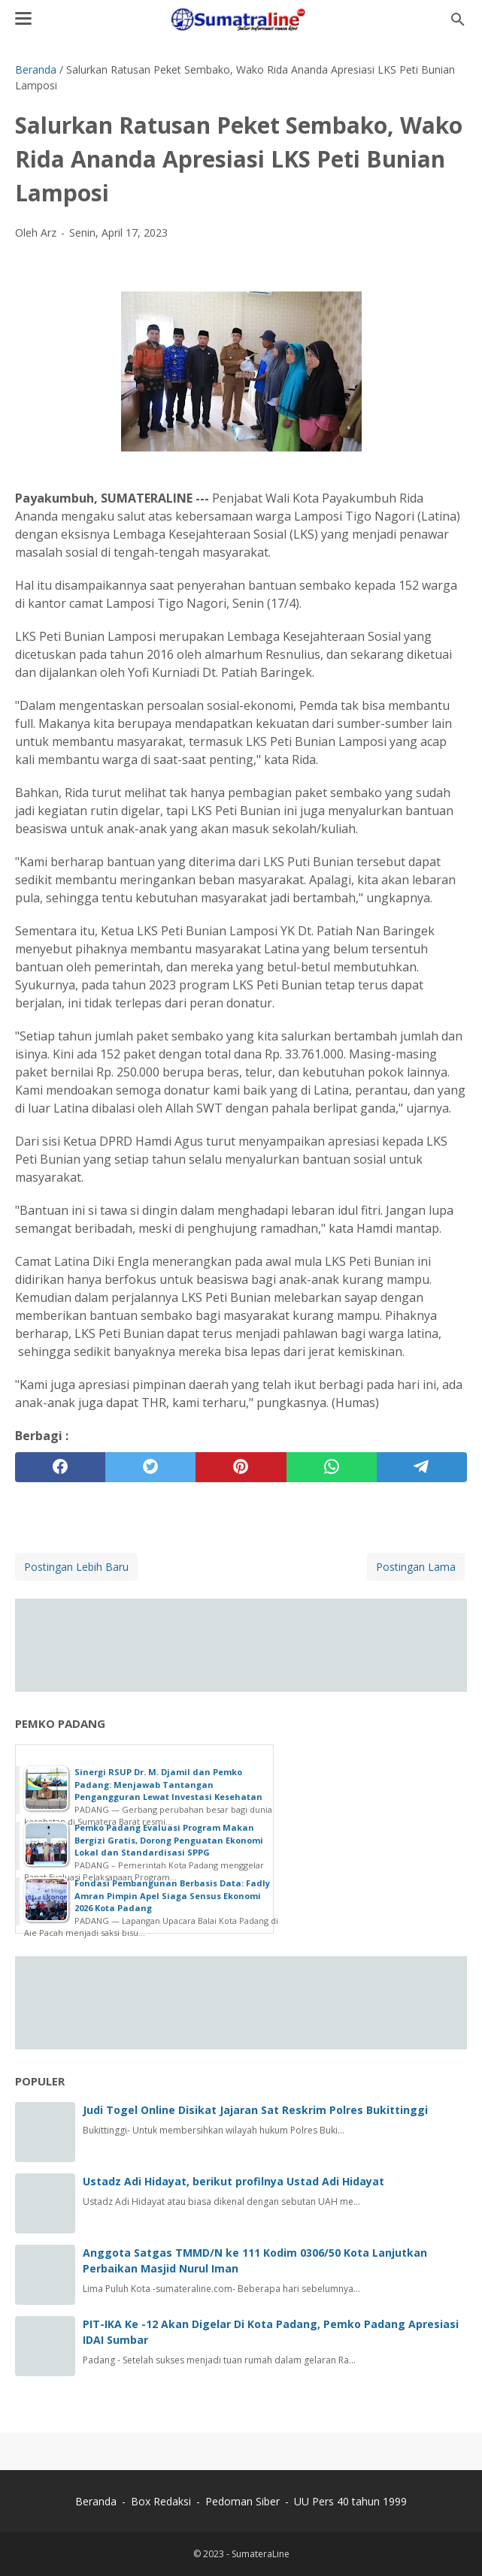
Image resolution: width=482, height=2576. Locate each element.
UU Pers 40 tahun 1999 (350, 2501)
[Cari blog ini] (458, 20)
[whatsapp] (331, 1467)
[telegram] (422, 1467)
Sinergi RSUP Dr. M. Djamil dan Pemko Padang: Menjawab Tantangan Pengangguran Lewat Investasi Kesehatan (168, 1784)
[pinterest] (241, 1467)
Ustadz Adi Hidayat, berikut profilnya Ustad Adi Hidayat (233, 2181)
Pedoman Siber (242, 2501)
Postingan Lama (416, 1567)
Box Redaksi (162, 2501)
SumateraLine (261, 2553)
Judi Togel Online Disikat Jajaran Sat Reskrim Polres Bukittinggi (255, 2110)
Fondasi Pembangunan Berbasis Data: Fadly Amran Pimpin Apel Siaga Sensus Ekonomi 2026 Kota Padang (172, 1895)
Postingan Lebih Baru (76, 1567)
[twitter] (150, 1467)
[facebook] (60, 1467)
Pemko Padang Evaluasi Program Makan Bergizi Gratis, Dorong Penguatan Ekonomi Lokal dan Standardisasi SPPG (168, 1840)
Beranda (96, 2501)
